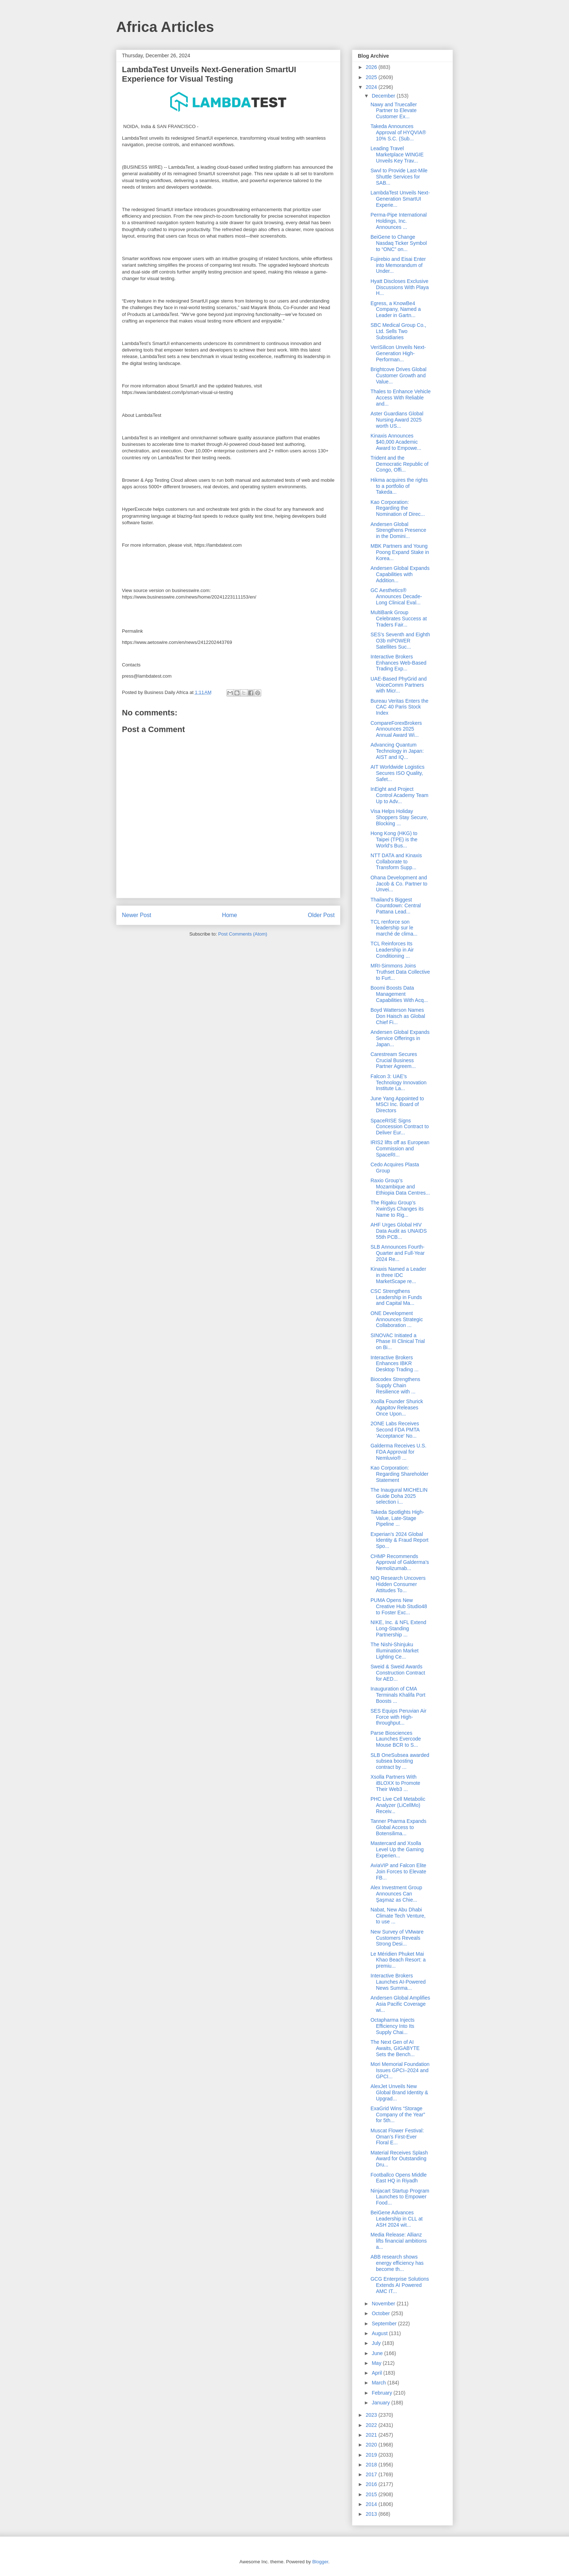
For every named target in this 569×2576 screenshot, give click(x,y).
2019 (372, 2455)
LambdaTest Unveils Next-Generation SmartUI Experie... (400, 199)
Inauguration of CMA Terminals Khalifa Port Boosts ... (398, 1695)
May (377, 2363)
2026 (372, 67)
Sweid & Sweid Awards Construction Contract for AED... (398, 1673)
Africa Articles (165, 27)
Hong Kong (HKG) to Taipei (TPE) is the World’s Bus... (394, 839)
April (377, 2373)
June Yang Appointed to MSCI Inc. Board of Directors (397, 1105)
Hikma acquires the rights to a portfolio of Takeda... (399, 486)
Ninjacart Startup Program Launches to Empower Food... (400, 2197)
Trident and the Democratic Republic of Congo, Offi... (400, 464)
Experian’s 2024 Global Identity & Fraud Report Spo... (400, 1540)
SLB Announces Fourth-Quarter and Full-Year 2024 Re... (398, 1253)
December (384, 96)
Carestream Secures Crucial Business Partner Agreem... (394, 1060)
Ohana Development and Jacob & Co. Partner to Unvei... (399, 884)
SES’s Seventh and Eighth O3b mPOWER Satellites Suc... (400, 641)
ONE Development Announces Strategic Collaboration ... (397, 1319)
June (378, 2353)
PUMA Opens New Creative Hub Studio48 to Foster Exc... (399, 1606)
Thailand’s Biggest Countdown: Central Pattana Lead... (396, 906)
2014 (372, 2504)
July (377, 2343)
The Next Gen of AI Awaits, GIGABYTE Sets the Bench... (395, 2048)
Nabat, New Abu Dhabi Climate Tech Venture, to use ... (398, 1916)
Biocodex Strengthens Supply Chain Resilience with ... (395, 1385)
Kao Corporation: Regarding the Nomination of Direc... (398, 508)
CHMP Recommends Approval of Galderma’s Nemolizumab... (400, 1562)
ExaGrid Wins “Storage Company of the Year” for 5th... (398, 2114)
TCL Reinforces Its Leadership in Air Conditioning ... (392, 950)
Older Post (321, 915)
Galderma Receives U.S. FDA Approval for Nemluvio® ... (398, 1452)
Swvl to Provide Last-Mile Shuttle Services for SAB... (399, 177)
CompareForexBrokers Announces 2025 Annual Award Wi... (396, 729)
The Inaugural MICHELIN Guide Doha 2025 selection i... (399, 1496)
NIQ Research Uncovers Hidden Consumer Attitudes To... (398, 1584)
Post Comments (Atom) (242, 934)
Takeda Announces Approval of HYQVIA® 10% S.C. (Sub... (398, 132)
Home (229, 915)
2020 (372, 2445)
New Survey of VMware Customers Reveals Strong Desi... (397, 1938)
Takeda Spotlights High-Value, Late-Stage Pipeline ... (397, 1518)
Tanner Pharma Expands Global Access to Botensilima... (398, 1827)
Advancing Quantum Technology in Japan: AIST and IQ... (397, 751)
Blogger (320, 2561)
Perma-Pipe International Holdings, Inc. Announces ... (399, 221)
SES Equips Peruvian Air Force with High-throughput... (398, 1717)
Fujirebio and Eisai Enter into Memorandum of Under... (398, 265)
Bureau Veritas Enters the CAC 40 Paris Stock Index (400, 707)
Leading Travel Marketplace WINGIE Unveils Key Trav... (397, 154)
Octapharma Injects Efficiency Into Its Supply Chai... (392, 2026)
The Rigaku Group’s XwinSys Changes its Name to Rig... (397, 1209)
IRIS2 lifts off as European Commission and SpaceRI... (400, 1148)
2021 (372, 2435)
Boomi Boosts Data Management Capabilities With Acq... (399, 994)
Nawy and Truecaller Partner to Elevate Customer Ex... (394, 111)
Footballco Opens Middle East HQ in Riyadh (399, 2178)
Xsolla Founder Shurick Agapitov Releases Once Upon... (397, 1407)
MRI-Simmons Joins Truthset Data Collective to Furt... (400, 972)
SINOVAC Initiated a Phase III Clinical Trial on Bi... (398, 1341)
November (384, 2303)
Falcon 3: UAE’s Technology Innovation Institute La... (398, 1082)
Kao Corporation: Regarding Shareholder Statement (400, 1474)
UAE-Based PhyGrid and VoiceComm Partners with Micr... (399, 685)
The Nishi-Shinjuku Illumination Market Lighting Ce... (395, 1651)
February (382, 2393)
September (385, 2323)
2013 (372, 2514)
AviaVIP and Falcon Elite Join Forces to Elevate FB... (398, 1871)
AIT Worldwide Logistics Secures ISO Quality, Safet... (398, 773)
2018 (372, 2465)
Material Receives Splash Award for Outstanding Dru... (399, 2159)
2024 (372, 87)
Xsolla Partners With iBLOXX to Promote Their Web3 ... (395, 1783)
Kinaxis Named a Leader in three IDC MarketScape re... (398, 1275)
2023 (372, 2415)
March (379, 2383)
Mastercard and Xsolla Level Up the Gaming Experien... (397, 1849)
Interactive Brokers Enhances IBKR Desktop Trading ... (395, 1364)
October (381, 2313)
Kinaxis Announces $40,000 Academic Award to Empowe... (396, 442)
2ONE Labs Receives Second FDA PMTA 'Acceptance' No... (395, 1430)
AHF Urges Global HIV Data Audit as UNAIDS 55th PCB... (399, 1231)
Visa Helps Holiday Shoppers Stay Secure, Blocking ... (399, 817)
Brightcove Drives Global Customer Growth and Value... (398, 375)
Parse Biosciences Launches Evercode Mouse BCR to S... (396, 1739)
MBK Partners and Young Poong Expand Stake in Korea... (400, 552)
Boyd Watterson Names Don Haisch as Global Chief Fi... (398, 1016)
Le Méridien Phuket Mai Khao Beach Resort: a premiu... (398, 1960)
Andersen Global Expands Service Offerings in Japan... (400, 1038)
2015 (372, 2494)
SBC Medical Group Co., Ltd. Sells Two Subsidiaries (398, 331)
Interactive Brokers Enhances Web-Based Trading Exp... (398, 663)
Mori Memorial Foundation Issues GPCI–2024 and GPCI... (400, 2070)
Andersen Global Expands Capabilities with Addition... (400, 574)
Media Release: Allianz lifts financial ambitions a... (399, 2241)
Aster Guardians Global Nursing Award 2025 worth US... (397, 420)
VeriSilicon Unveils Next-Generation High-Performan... (398, 353)
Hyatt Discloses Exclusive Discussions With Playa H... (400, 287)
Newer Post (136, 915)
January (381, 2403)
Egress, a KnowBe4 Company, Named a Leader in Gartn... (396, 309)
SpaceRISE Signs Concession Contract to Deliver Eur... (400, 1127)
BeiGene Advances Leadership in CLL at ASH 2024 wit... (397, 2219)
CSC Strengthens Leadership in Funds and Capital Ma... (396, 1297)
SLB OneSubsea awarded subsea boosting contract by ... (400, 1761)
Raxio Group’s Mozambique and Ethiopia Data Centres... (400, 1187)
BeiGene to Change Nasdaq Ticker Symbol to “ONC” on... (399, 243)
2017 (372, 2474)
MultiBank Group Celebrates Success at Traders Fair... (399, 618)
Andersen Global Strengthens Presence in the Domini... (398, 530)
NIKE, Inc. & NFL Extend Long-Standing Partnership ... (398, 1628)
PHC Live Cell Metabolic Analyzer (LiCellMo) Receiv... (398, 1805)
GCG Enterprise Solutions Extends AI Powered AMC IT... (400, 2285)
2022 (372, 2425)
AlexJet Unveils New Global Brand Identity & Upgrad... (399, 2092)
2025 (372, 77)
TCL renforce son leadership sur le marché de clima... (394, 928)
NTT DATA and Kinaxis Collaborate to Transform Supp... (396, 861)
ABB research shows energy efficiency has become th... (397, 2263)
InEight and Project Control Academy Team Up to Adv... (399, 795)
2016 (372, 2484)
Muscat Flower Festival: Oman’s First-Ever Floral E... (397, 2137)
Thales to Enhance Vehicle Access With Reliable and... (401, 398)
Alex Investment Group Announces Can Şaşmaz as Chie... (396, 1894)
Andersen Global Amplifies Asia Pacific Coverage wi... (400, 2004)
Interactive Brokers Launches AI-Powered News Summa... (398, 1982)
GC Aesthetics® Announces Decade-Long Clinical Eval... (396, 596)
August (380, 2333)
